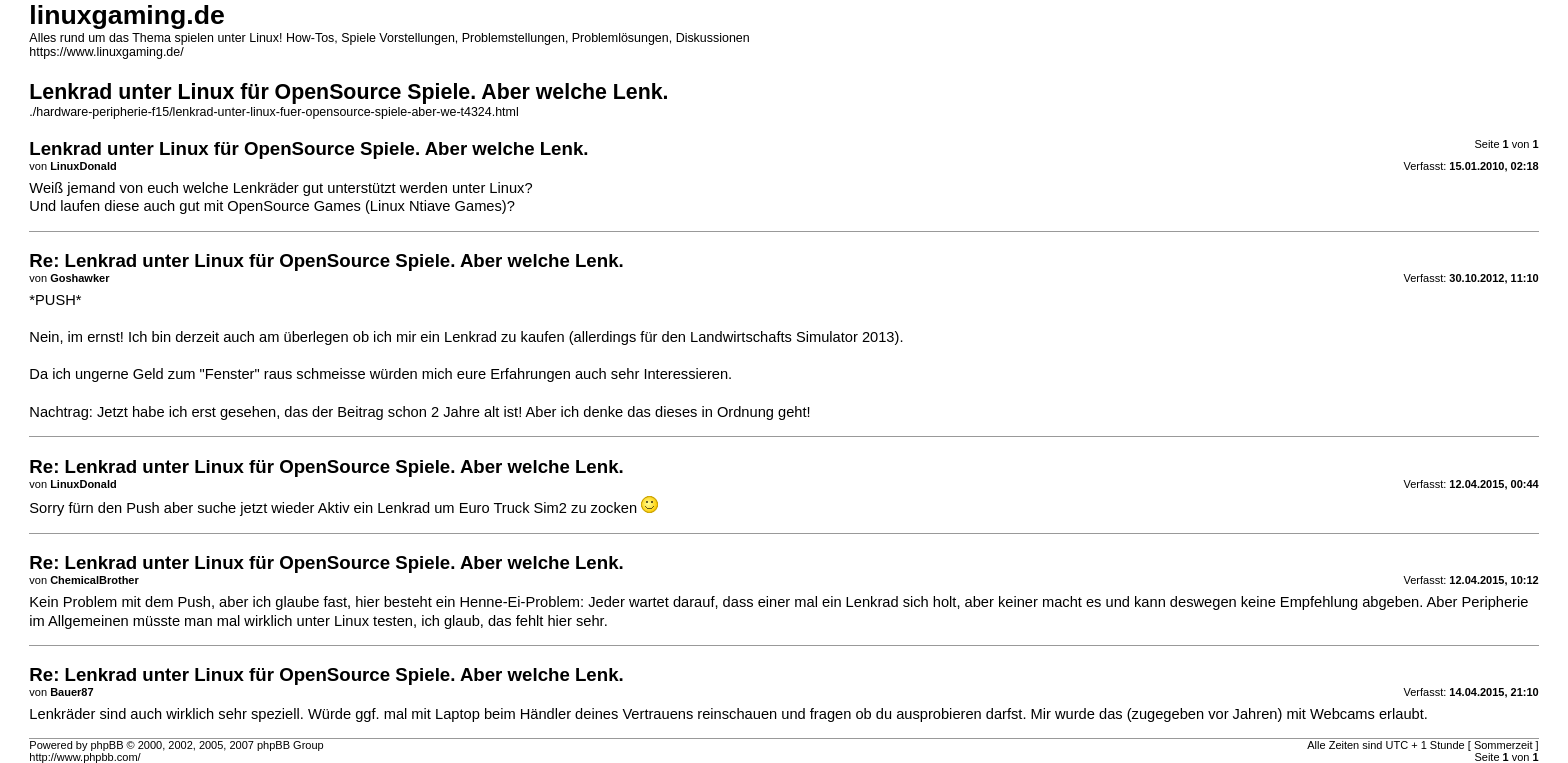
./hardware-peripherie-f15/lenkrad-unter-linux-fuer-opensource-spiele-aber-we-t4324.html (273, 112)
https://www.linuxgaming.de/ (106, 52)
